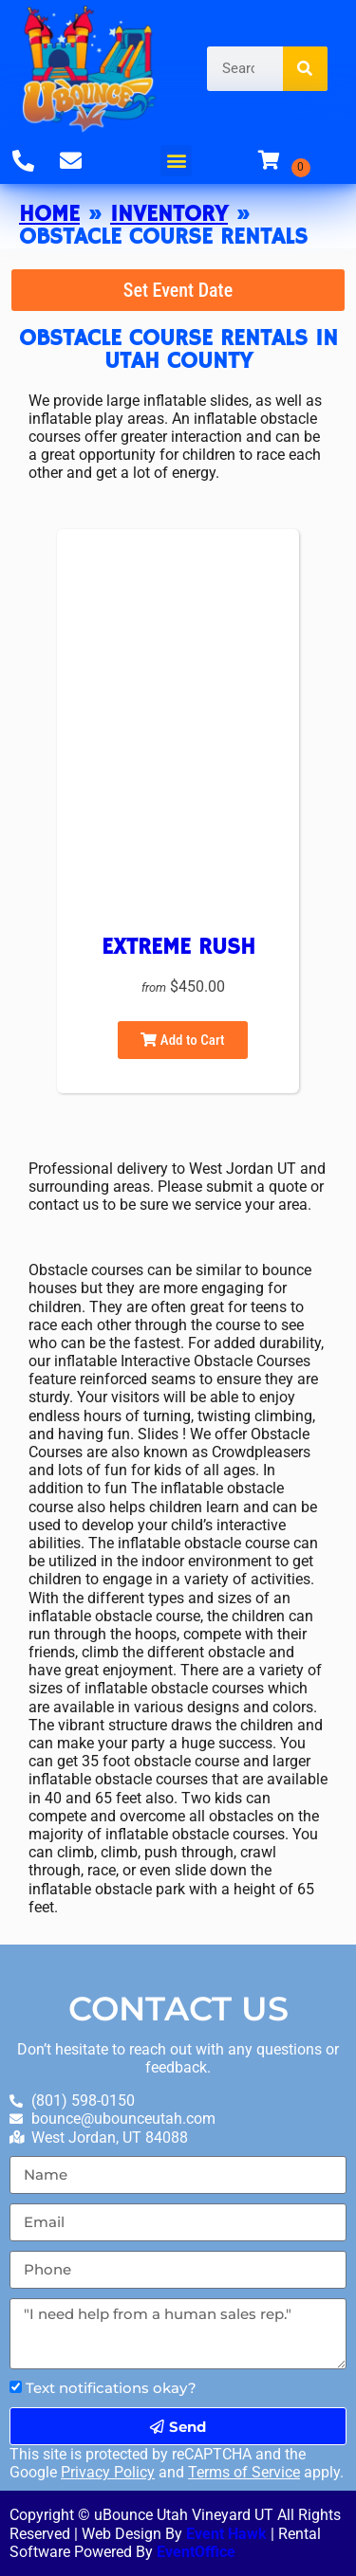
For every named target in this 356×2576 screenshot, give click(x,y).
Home (49, 214)
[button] (176, 160)
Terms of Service (244, 2472)
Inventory (169, 214)
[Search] (305, 68)
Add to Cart (182, 1040)
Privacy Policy (108, 2472)
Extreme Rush (178, 947)
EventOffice (196, 2552)
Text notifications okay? (111, 2388)
